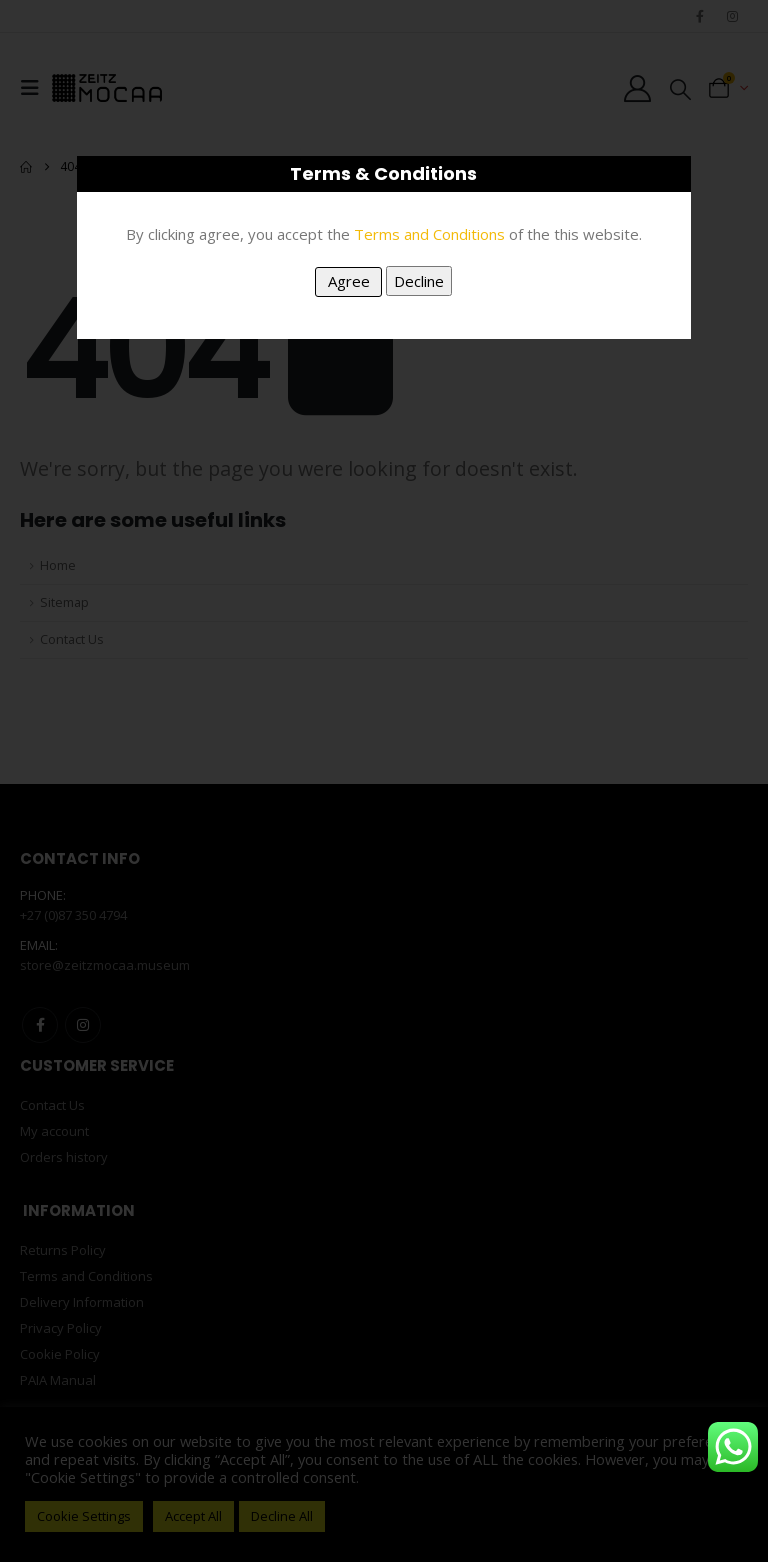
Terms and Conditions (429, 234)
